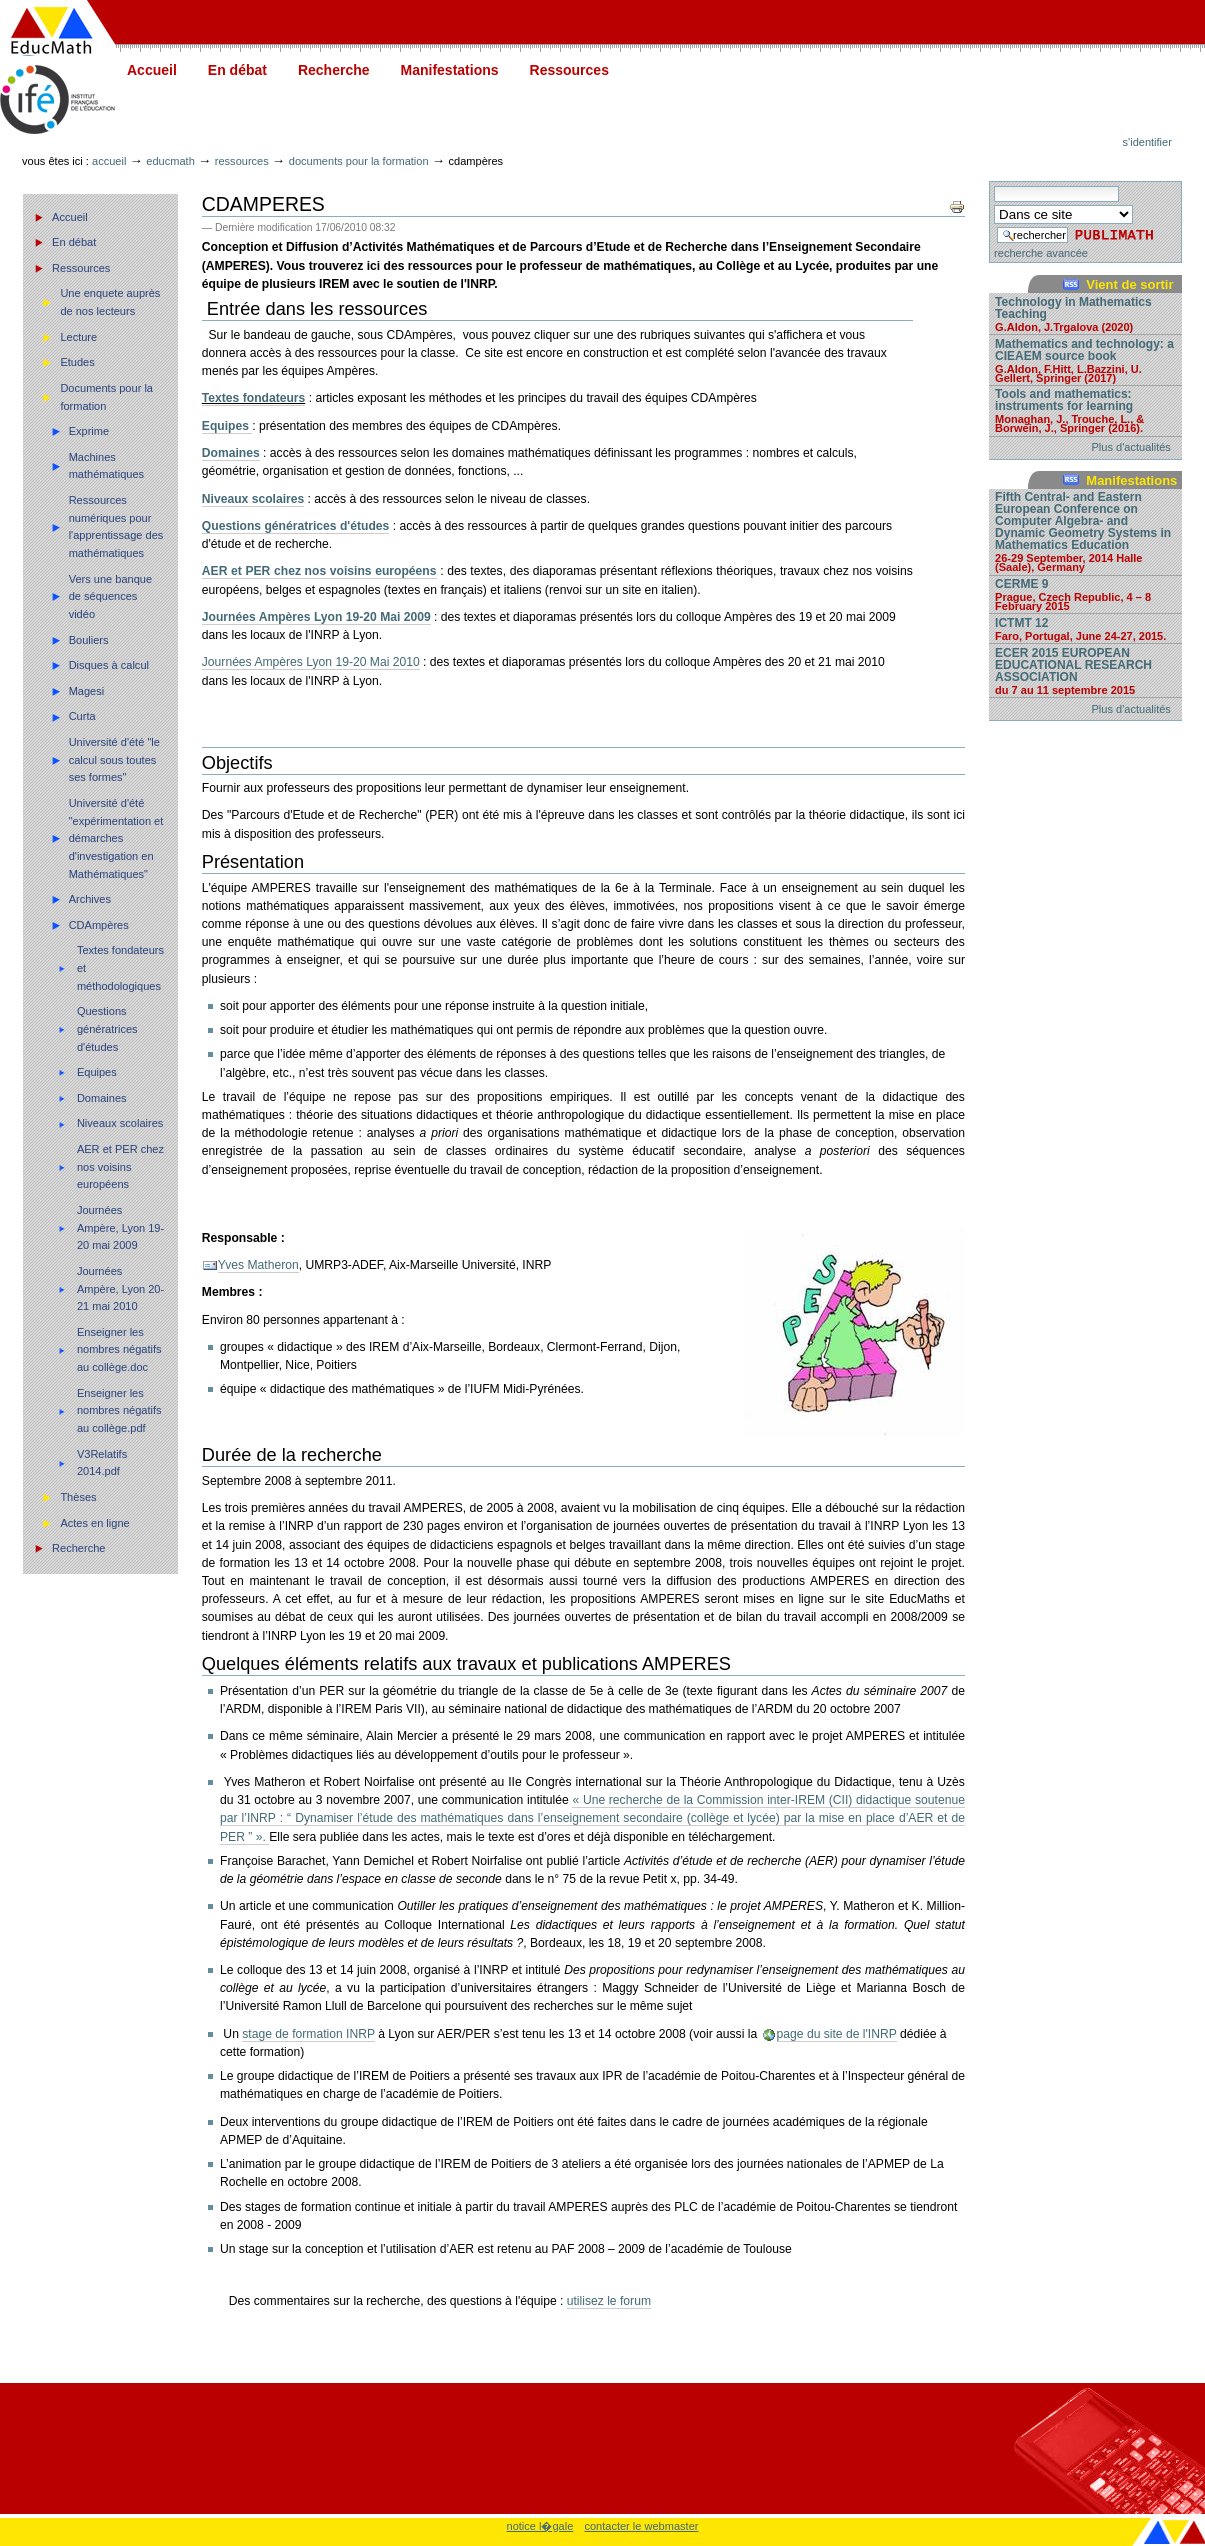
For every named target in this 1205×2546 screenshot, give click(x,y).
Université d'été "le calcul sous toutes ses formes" (114, 759)
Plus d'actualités (1131, 447)
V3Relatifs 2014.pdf (102, 1463)
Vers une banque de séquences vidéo (110, 596)
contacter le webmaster (641, 2526)
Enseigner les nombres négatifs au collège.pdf (119, 1410)
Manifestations (450, 70)
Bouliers (89, 640)
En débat (237, 70)
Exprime (89, 431)
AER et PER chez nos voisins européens (120, 1166)
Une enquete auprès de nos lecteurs (110, 302)
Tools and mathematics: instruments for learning (1085, 410)
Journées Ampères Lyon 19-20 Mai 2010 (311, 662)
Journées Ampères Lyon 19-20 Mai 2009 (316, 617)
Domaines (102, 1098)
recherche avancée (1041, 253)
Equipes (97, 1072)
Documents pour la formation (359, 161)
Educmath (170, 161)
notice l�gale (540, 2526)
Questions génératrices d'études (107, 1028)
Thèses (78, 1497)
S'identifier (1147, 142)
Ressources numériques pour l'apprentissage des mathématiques (116, 526)
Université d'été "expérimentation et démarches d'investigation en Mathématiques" (116, 838)
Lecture (78, 337)
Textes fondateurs (254, 398)
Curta (82, 716)
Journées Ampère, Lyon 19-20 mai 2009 (120, 1227)
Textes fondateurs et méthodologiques (120, 967)
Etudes (77, 362)
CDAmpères (99, 925)
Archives (90, 899)
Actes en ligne (94, 1523)
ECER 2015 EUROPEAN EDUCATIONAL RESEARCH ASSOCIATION (1085, 670)
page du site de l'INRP (837, 2034)
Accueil (152, 70)
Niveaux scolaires (120, 1123)
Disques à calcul (109, 665)
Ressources (569, 70)
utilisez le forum (609, 2301)
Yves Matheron (258, 1265)
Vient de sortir (1129, 284)
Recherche (334, 70)
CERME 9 (1085, 594)
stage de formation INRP (308, 2034)
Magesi (87, 691)
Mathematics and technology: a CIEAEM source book (1085, 360)
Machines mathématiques (106, 466)
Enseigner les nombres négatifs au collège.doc (119, 1349)
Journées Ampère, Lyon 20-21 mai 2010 (120, 1288)
